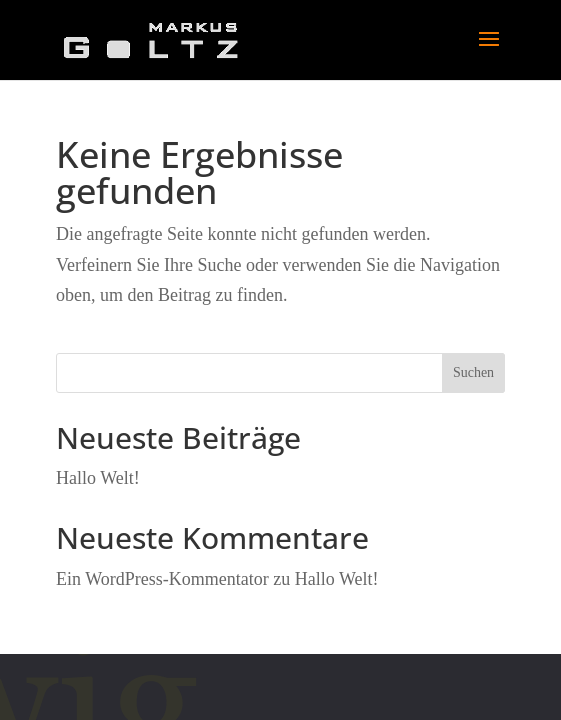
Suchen (473, 372)
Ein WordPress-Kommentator (162, 579)
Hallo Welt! (98, 478)
